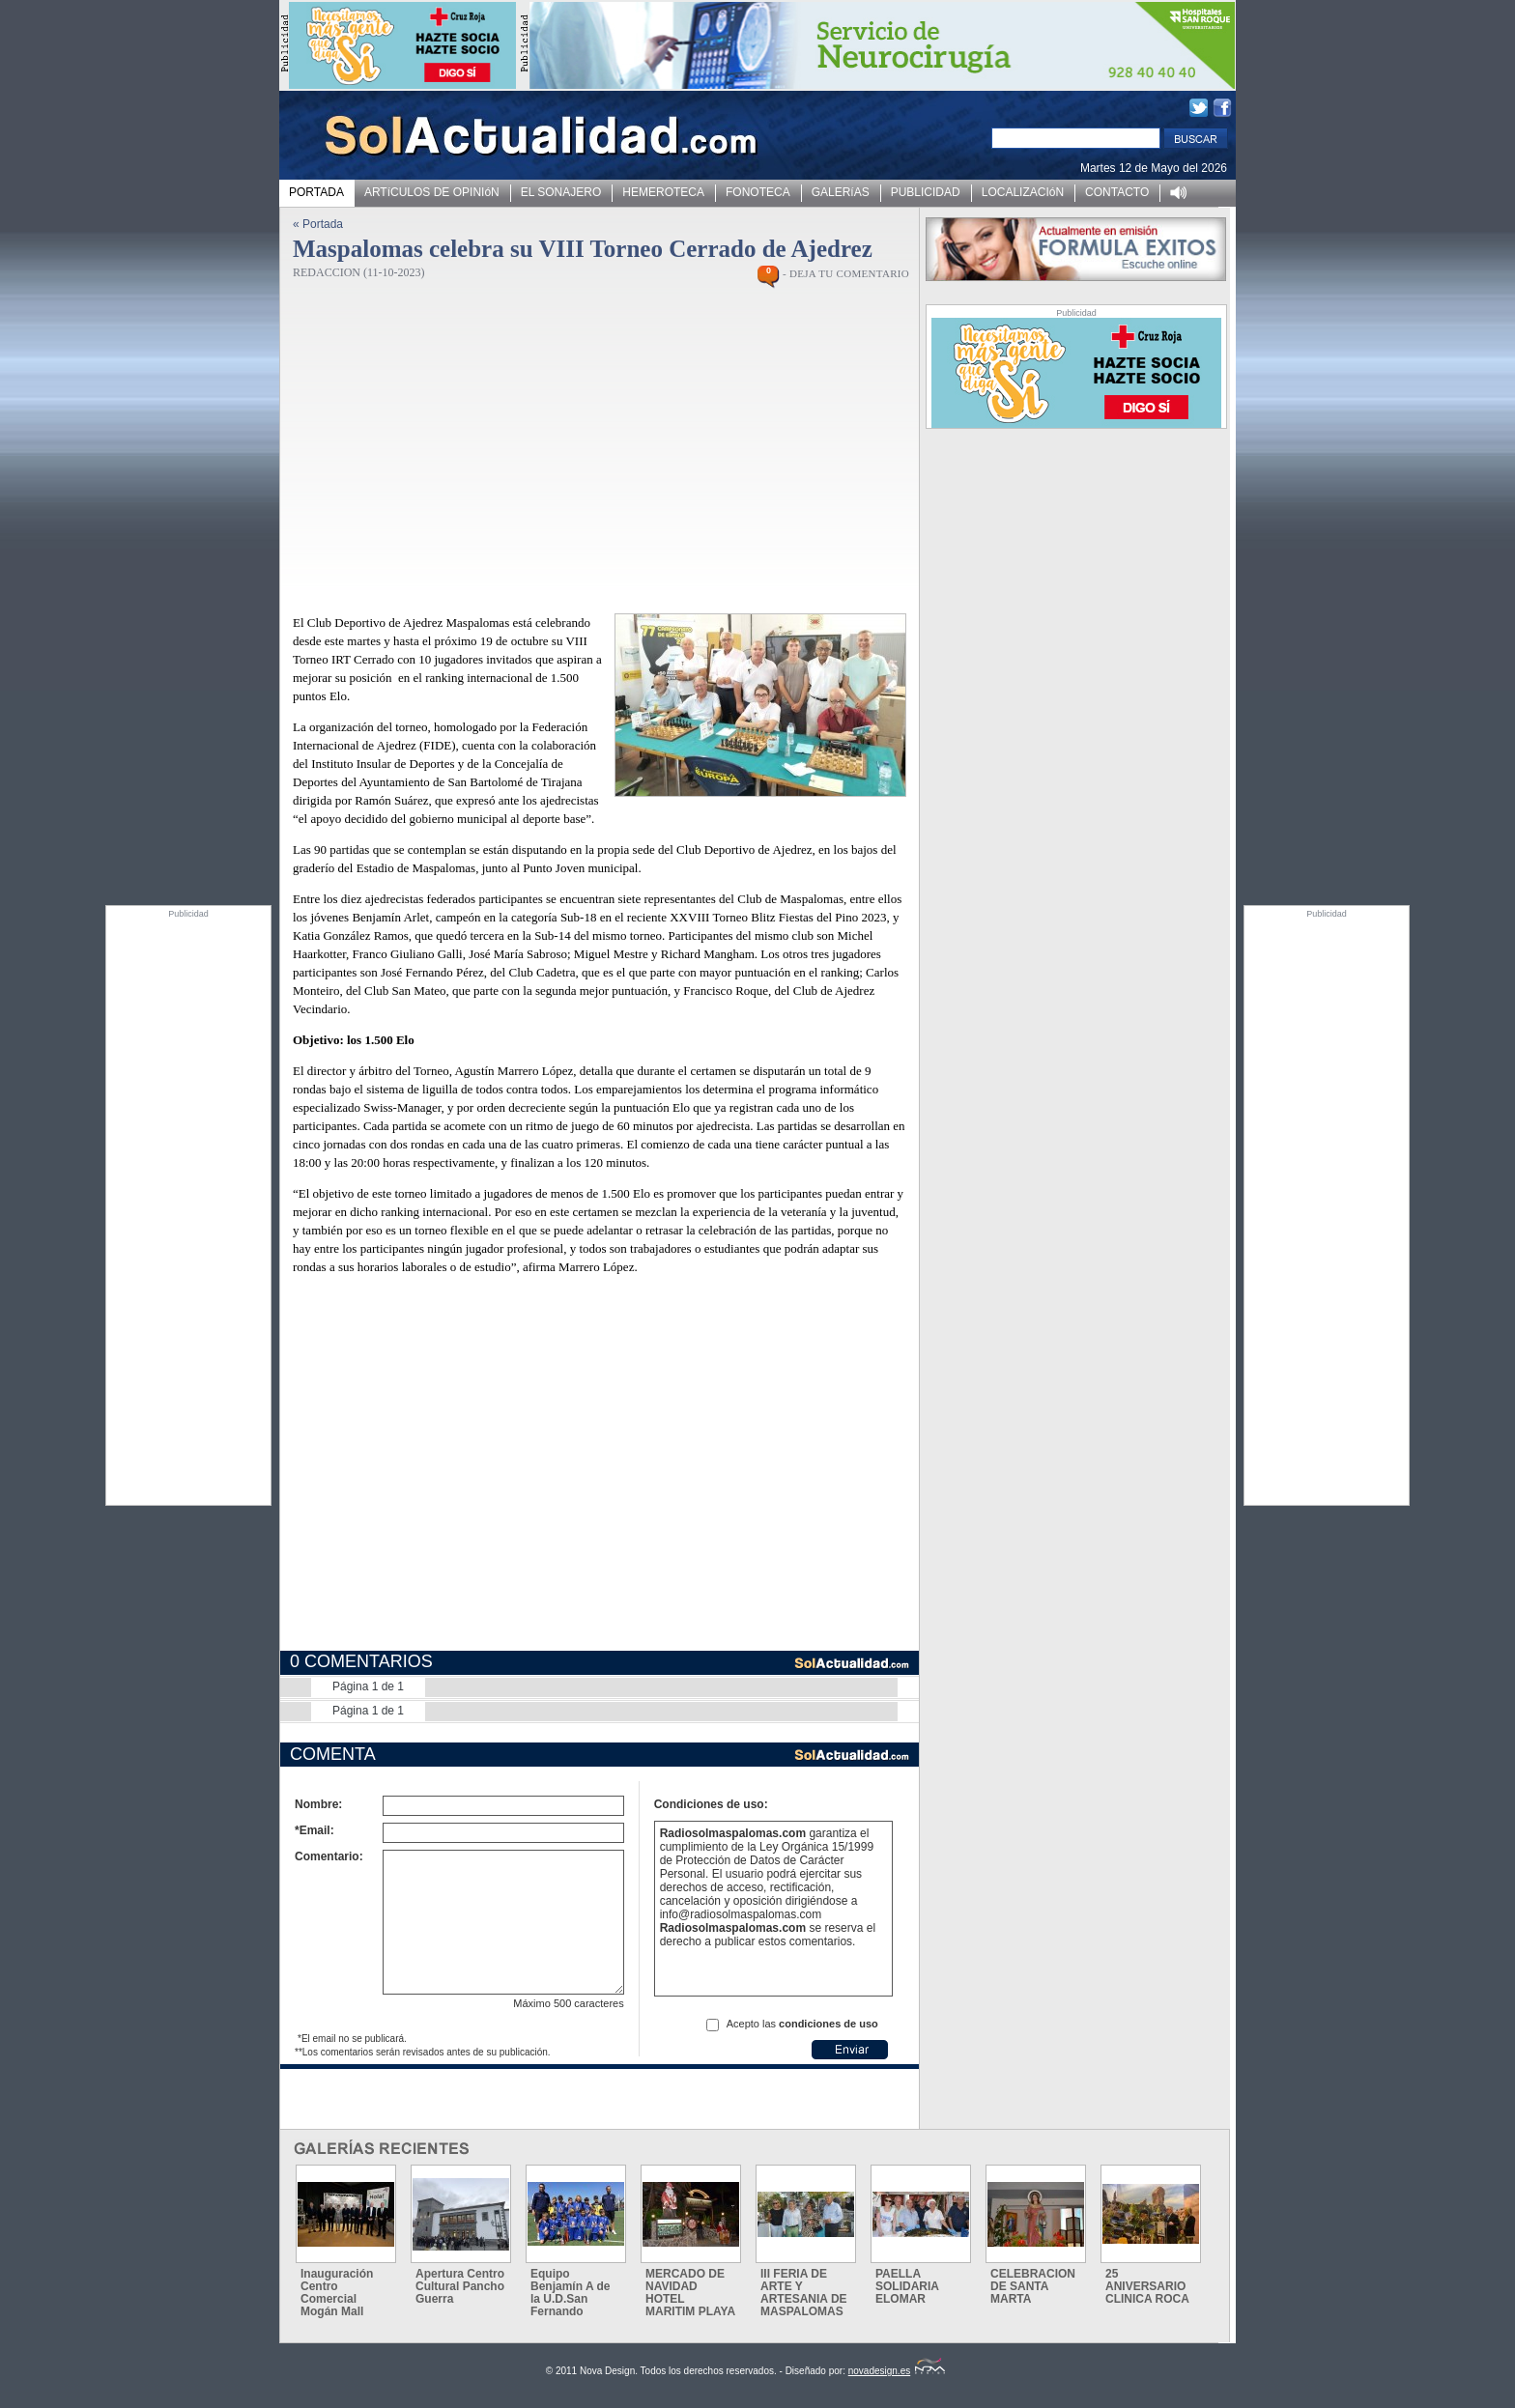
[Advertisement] (188, 1208)
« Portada (318, 224)
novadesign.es (897, 2371)
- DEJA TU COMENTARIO (846, 273)
